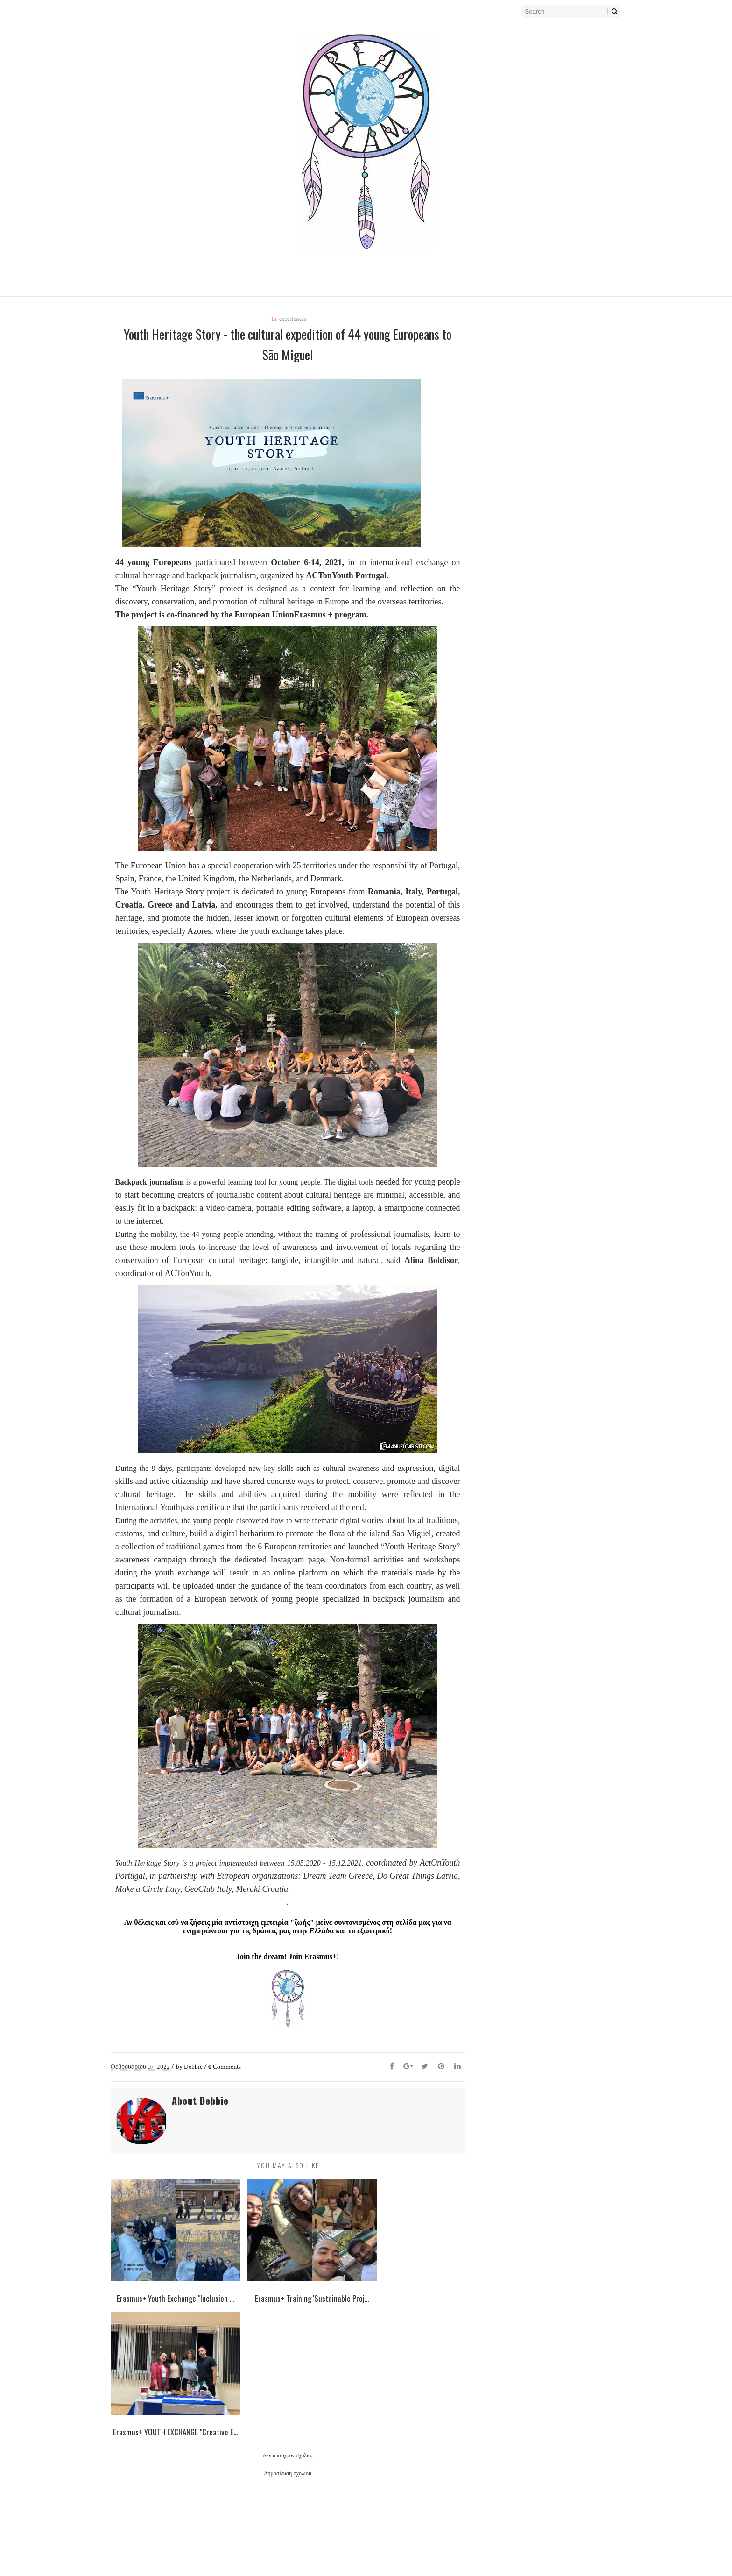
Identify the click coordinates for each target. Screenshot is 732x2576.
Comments (232, 2082)
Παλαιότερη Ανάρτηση (405, 2541)
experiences (289, 320)
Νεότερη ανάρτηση (154, 2541)
